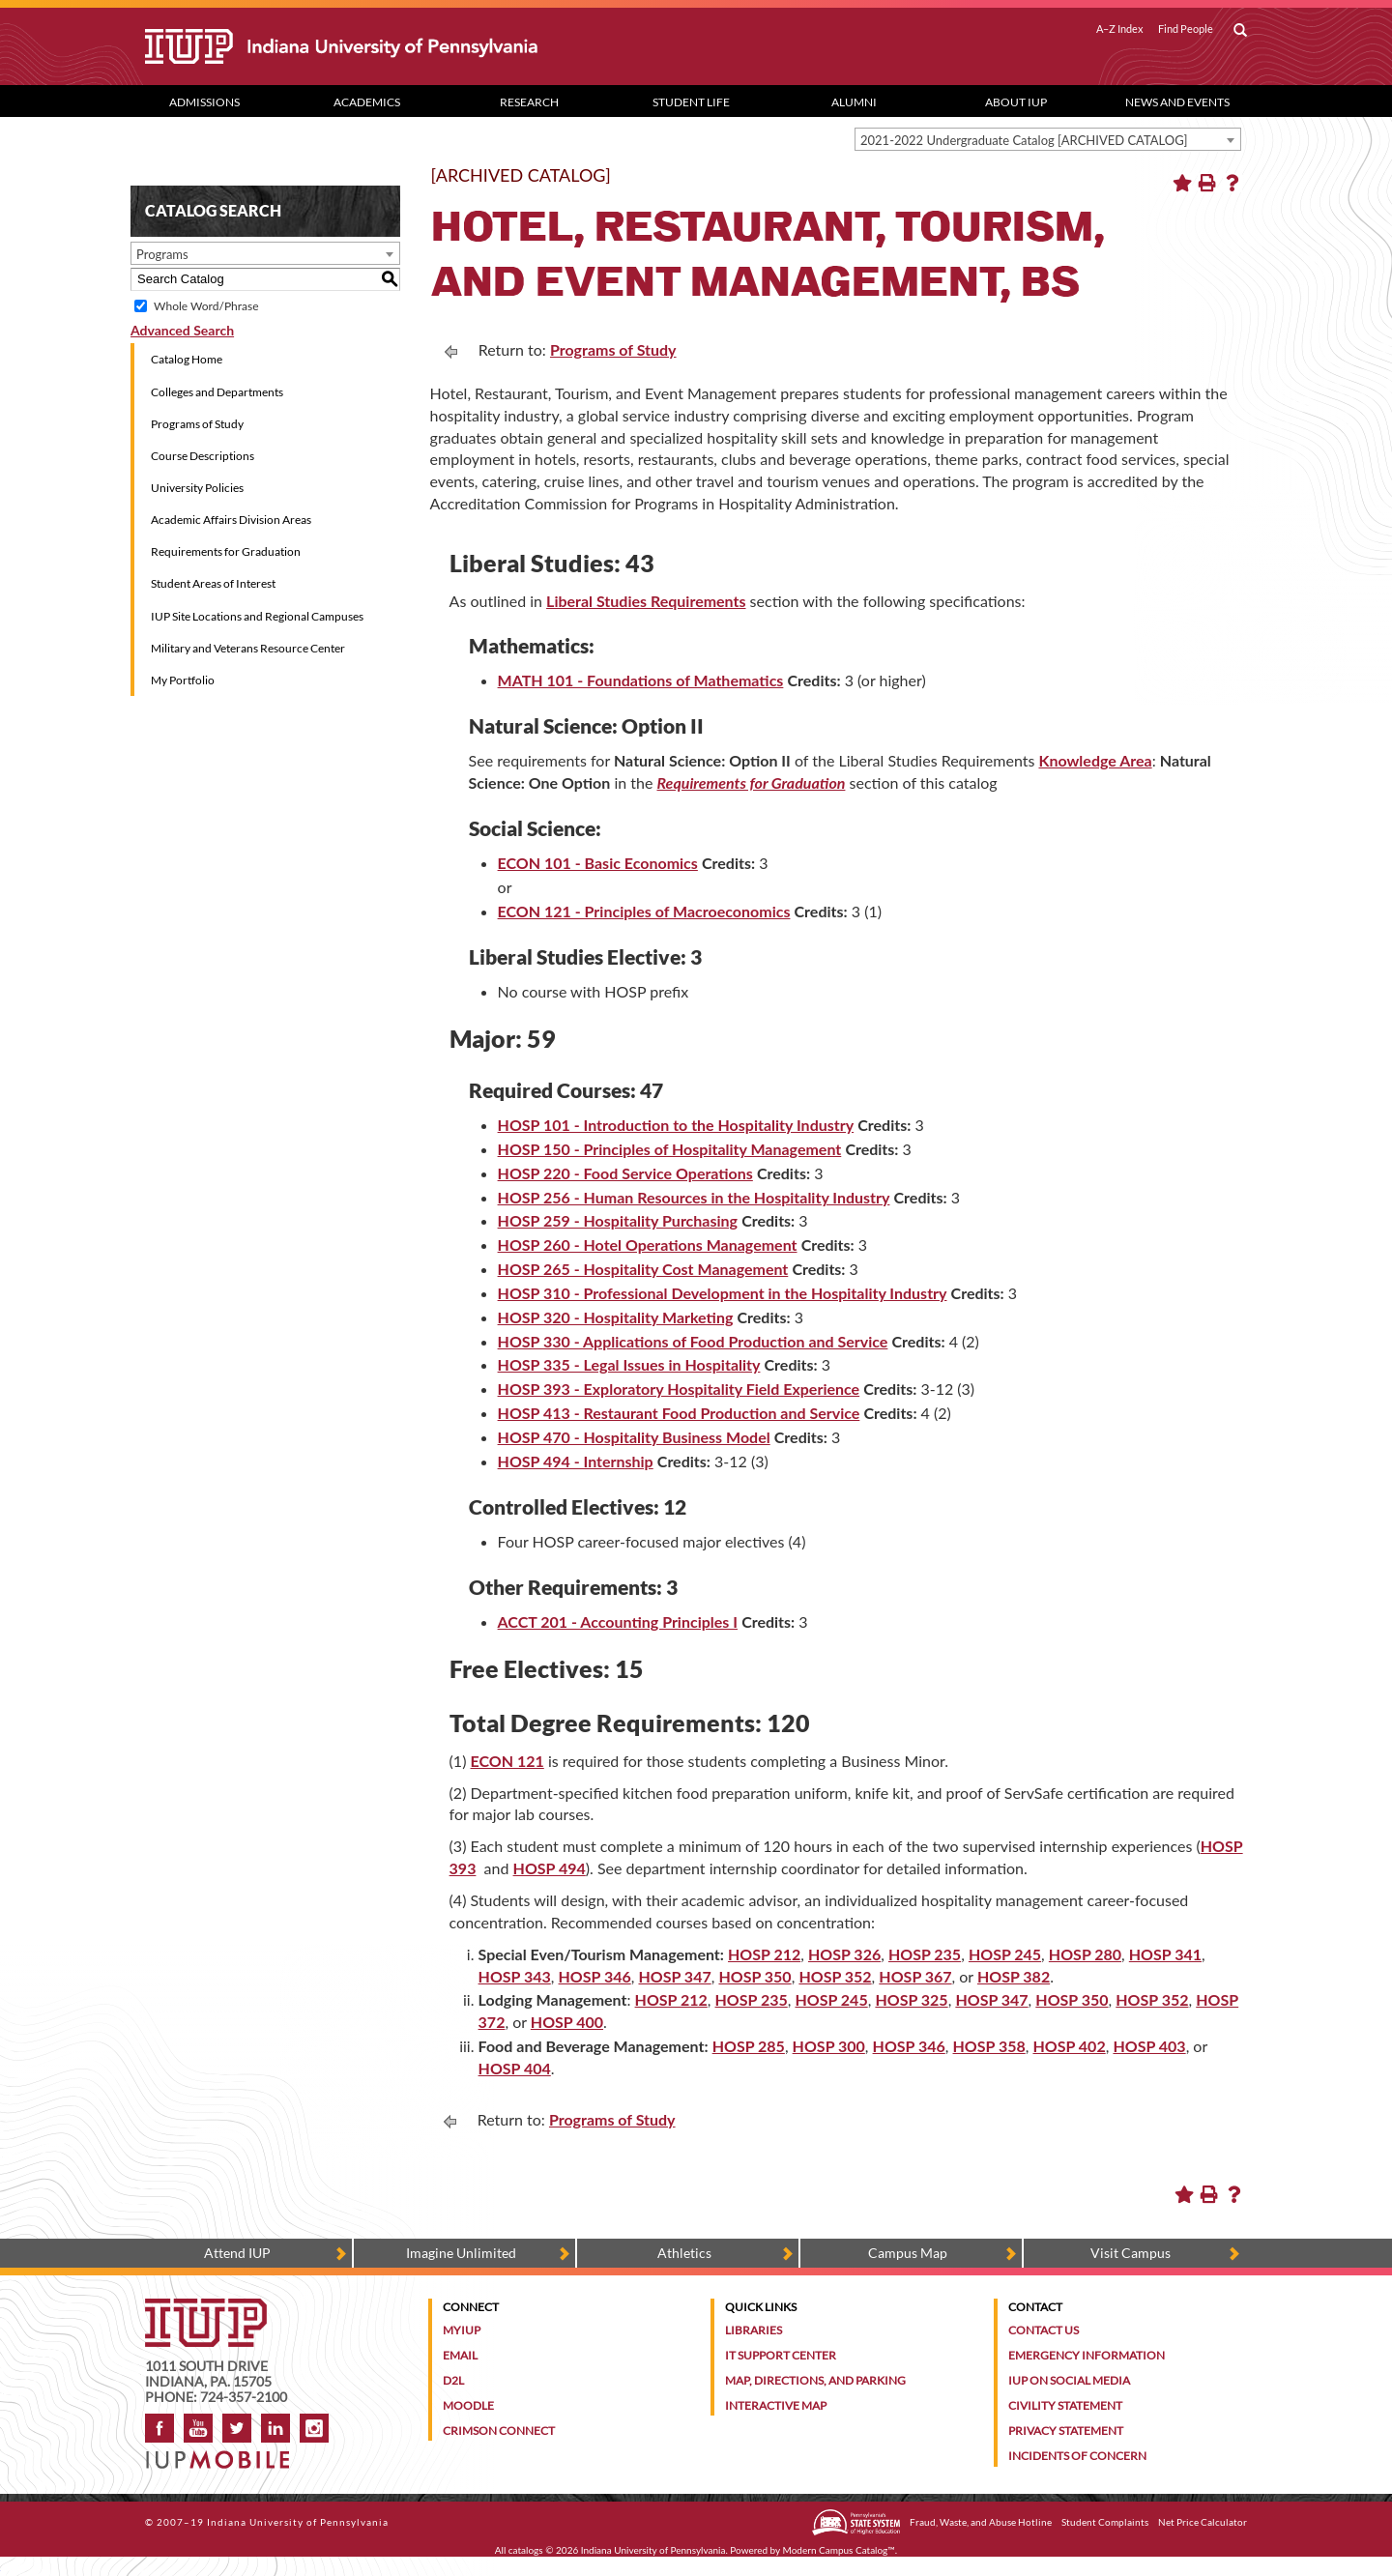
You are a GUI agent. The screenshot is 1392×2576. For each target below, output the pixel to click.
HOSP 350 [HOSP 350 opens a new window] (754, 1976)
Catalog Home (186, 359)
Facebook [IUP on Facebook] (159, 2428)
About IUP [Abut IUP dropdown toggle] (1016, 102)
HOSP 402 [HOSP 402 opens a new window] (1068, 2046)
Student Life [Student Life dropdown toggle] (691, 102)
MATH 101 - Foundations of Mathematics (641, 680)
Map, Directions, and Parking (815, 2380)
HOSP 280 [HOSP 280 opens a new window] (1085, 1954)
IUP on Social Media (1069, 2380)
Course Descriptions (202, 456)
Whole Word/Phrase (206, 306)
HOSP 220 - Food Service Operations (625, 1173)
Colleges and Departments (217, 392)
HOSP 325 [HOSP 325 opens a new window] (911, 1999)
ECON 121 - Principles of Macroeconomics (644, 911)
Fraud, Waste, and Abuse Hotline (981, 2522)
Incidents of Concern (1077, 2455)
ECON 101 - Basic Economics (598, 863)
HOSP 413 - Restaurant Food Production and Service (679, 1413)
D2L (453, 2380)
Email (460, 2355)
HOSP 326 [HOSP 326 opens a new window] (844, 1954)
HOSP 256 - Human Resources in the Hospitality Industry (694, 1197)
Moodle (468, 2405)
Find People (1185, 29)
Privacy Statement (1065, 2430)
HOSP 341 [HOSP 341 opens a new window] (1165, 1954)
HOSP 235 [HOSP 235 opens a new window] (924, 1954)
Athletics (684, 2252)
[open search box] (1240, 31)
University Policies (197, 487)
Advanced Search (182, 330)
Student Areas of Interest (213, 583)
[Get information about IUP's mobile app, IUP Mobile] (224, 2454)
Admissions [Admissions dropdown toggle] (204, 102)
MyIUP (461, 2330)
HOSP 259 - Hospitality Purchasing (618, 1220)
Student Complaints (1104, 2522)
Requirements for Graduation (226, 551)
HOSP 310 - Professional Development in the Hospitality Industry (722, 1293)
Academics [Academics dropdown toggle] (367, 102)
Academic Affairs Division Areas (231, 519)
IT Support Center (780, 2355)
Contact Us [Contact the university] (1043, 2330)
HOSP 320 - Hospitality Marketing (616, 1317)
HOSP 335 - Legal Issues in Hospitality (629, 1364)
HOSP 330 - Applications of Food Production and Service (693, 1341)
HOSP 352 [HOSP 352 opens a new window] (834, 1976)
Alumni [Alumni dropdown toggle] (854, 102)
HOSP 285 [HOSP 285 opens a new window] (748, 2046)
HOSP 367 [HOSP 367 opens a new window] (915, 1976)
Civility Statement (1065, 2405)
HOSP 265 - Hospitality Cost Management (643, 1268)
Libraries (753, 2330)
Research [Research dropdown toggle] (529, 102)
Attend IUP (237, 2252)
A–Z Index (1120, 29)
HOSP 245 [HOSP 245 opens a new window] (1005, 1954)
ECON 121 (507, 1760)
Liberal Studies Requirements (645, 601)
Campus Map (907, 2252)
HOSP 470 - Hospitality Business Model (634, 1437)
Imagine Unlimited (461, 2252)
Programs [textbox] (162, 254)
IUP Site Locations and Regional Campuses (257, 616)
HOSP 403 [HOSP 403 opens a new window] (1149, 2046)
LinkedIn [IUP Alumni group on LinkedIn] (275, 2428)
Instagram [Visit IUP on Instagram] (314, 2428)
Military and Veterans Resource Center (248, 648)
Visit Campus (1130, 2252)
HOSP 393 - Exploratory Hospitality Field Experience (679, 1388)
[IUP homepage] (206, 2308)
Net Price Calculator (1202, 2522)
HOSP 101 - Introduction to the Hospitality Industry (676, 1124)
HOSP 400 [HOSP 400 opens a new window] (567, 2021)
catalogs (525, 2550)
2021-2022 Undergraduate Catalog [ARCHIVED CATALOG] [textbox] (1024, 140)
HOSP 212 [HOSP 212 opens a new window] (764, 1954)
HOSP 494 (549, 1868)
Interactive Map (775, 2405)
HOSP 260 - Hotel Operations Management (648, 1244)
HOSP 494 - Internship (575, 1461)
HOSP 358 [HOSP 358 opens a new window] (989, 2046)
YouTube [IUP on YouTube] (198, 2428)
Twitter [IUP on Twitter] (236, 2428)
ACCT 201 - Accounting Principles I (618, 1621)
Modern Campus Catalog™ (839, 2550)
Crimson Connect (499, 2430)
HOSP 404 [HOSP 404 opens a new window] (514, 2068)
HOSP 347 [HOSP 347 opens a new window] (674, 1976)
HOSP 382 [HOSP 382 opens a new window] (1013, 1976)
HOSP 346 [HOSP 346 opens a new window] (595, 1976)
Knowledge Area (1094, 760)
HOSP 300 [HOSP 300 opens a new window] (829, 2046)
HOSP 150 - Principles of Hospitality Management (670, 1149)
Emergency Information (1086, 2355)
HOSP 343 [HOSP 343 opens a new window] (514, 1976)
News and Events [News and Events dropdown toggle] (1177, 102)
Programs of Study (197, 424)
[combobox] (1048, 139)
